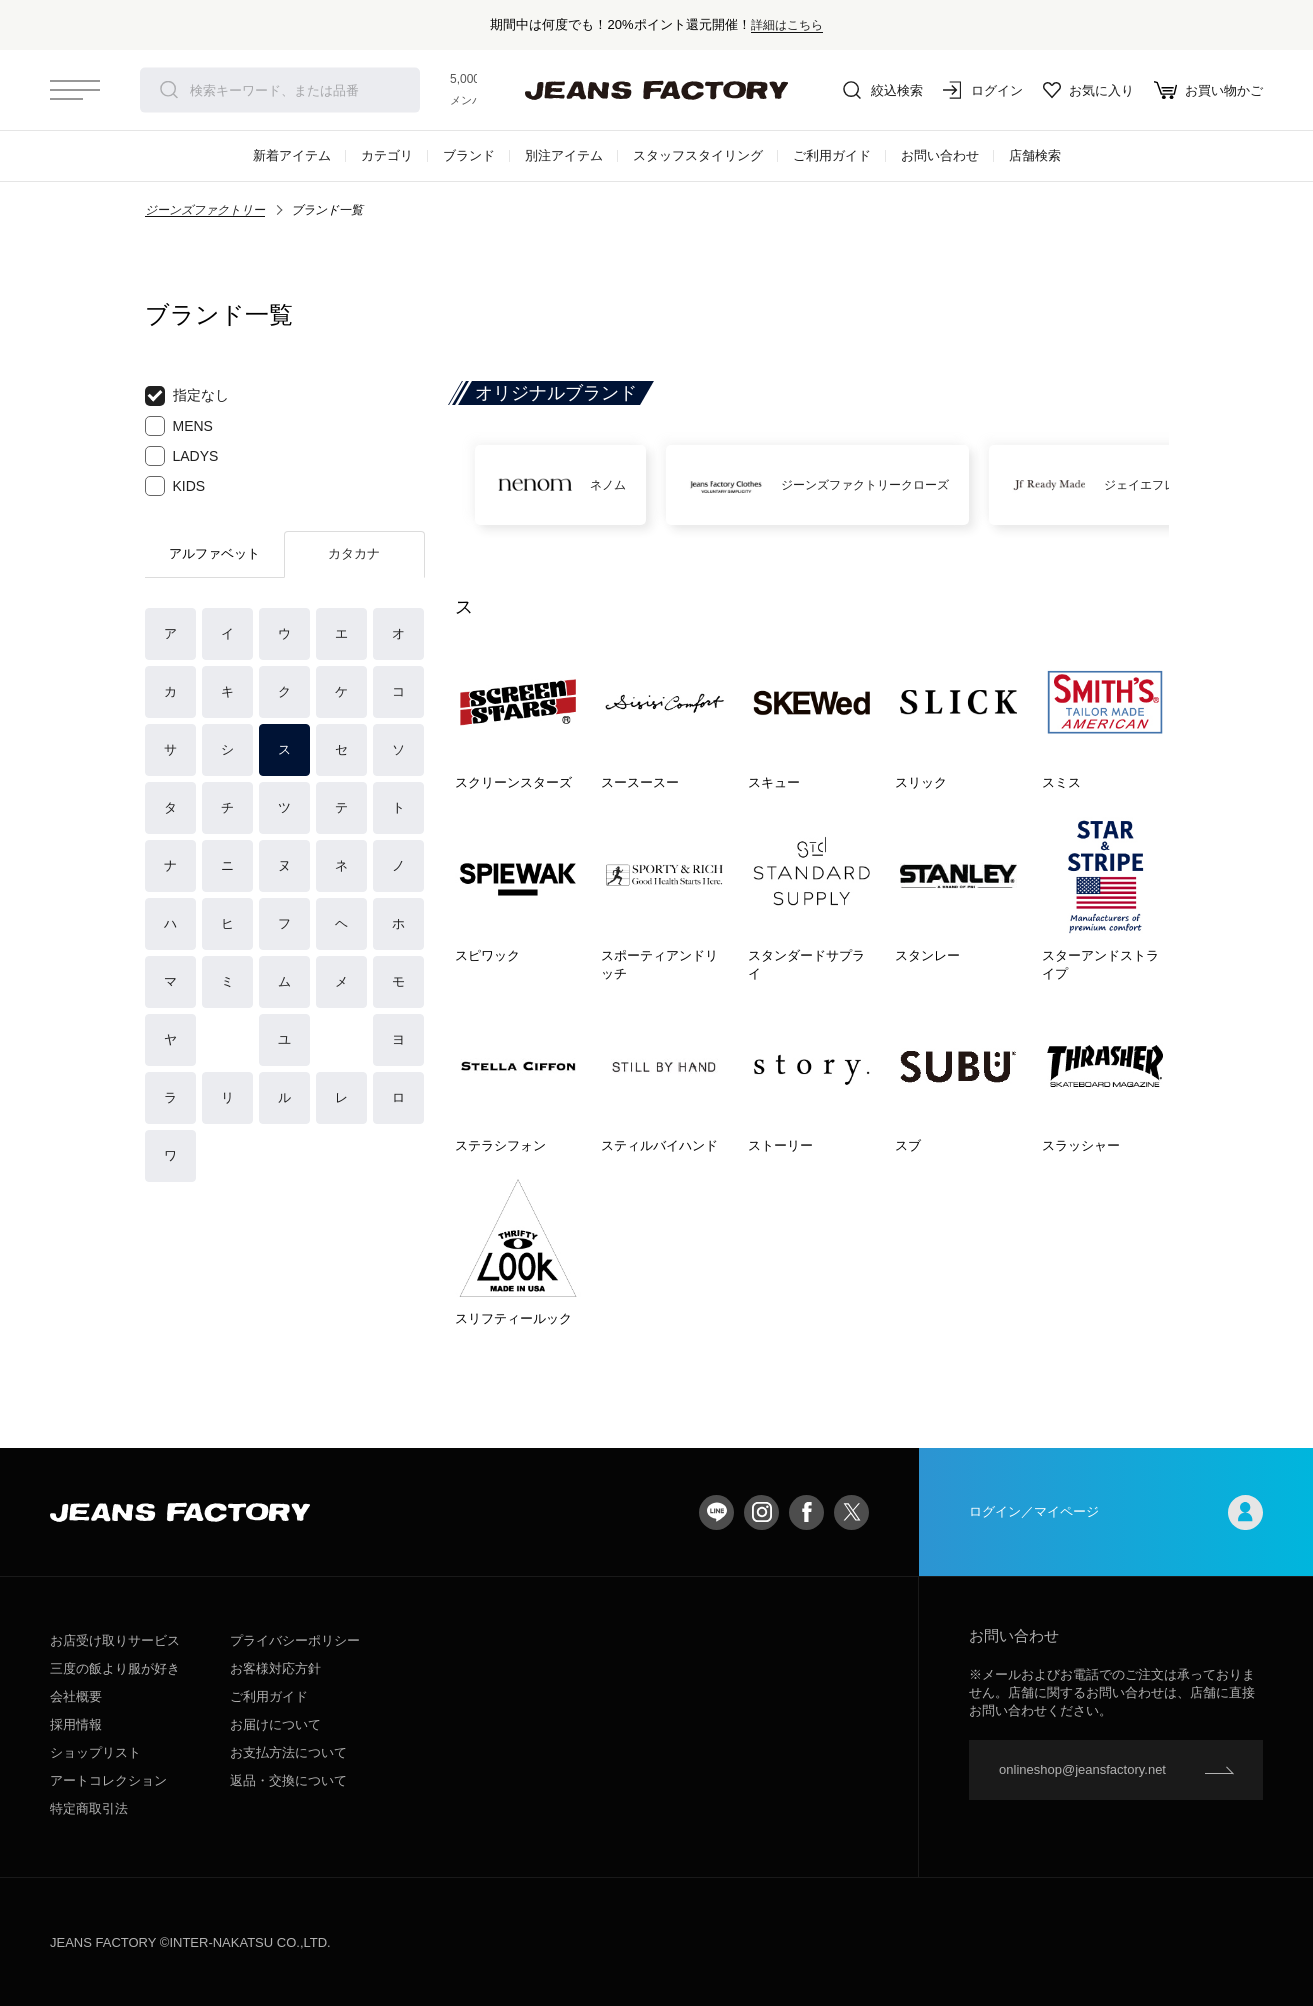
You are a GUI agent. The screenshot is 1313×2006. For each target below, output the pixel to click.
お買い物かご (1208, 90)
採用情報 (76, 1724)
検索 (169, 90)
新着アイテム (292, 155)
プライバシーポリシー (295, 1640)
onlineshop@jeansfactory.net (1082, 1769)
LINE (716, 1512)
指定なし (187, 396)
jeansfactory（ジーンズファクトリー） (657, 90)
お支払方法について (288, 1752)
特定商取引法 (89, 1808)
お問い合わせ (940, 155)
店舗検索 (1035, 155)
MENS (179, 426)
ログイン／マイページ (1116, 1512)
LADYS (182, 456)
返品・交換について (288, 1780)
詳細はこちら (787, 24)
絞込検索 (883, 90)
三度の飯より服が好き (115, 1668)
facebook (806, 1512)
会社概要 (76, 1696)
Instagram (761, 1512)
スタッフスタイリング (698, 155)
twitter (851, 1512)
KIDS (175, 486)
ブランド (469, 155)
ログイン (983, 90)
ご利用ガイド (832, 155)
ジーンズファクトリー (205, 210)
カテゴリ (387, 155)
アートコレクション (108, 1780)
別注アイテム (564, 155)
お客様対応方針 (275, 1668)
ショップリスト (95, 1752)
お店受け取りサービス (115, 1640)
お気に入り (1088, 90)
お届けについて (275, 1724)
